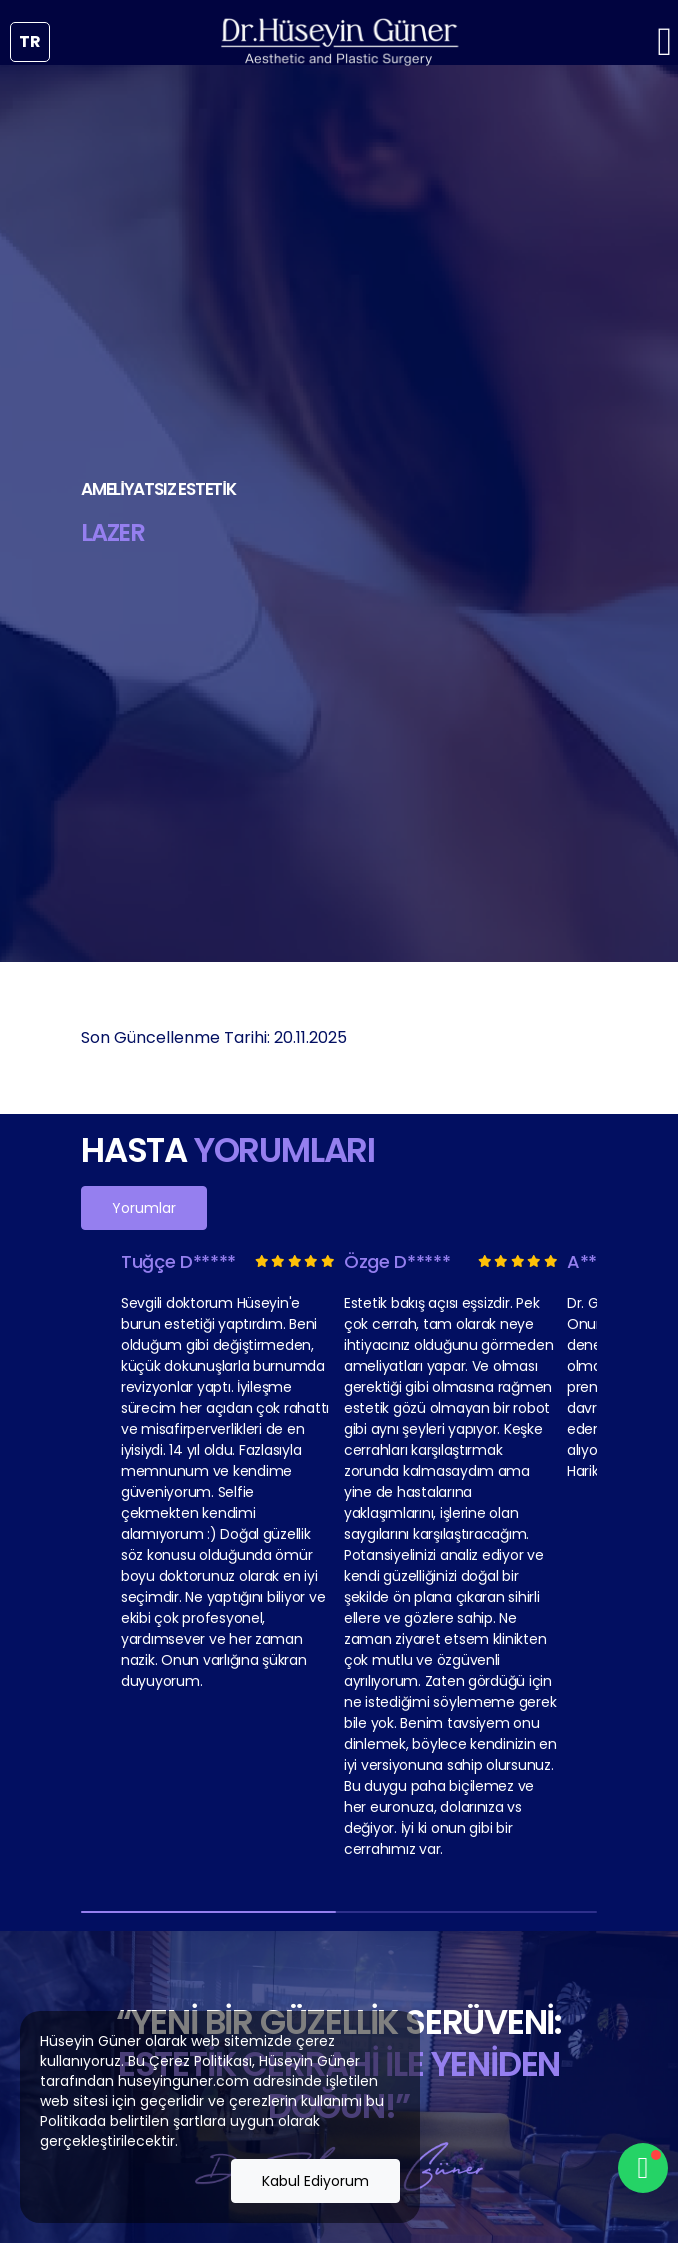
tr (30, 41)
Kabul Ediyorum (315, 2181)
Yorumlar (144, 1208)
